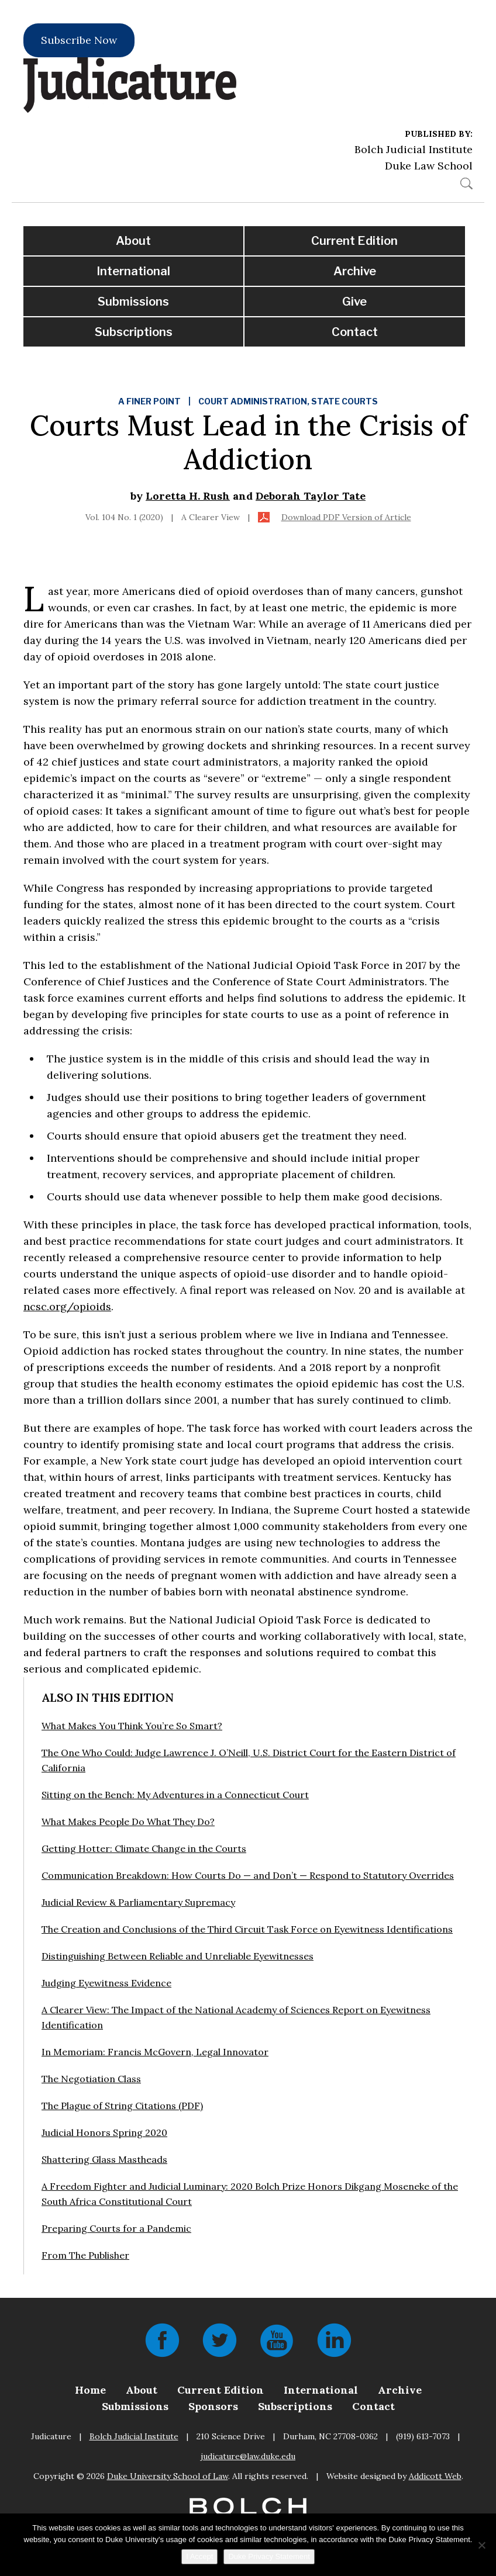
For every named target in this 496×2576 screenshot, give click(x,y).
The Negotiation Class (91, 2079)
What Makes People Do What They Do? (128, 1821)
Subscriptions (134, 332)
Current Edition (354, 241)
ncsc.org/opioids (67, 1306)
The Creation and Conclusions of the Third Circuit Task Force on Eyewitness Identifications (247, 1929)
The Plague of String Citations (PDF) (122, 2105)
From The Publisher (85, 2255)
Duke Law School (429, 165)
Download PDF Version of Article (346, 517)
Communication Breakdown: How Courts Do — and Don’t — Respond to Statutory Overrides (248, 1875)
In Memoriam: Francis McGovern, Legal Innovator (155, 2052)
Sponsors (213, 2406)
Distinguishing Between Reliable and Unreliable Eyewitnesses (178, 1956)
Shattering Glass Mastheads (104, 2159)
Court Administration (252, 401)
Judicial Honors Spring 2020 (104, 2132)
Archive (354, 271)
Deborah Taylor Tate (311, 496)
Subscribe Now (79, 40)
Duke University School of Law (167, 2476)
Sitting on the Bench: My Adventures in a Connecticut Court (175, 1795)
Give (354, 302)
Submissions (133, 302)
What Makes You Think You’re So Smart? (132, 1726)
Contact (355, 332)
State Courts (344, 401)
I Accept (199, 2556)
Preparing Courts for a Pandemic (116, 2228)
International (133, 271)
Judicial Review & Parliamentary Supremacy (138, 1902)
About (133, 241)
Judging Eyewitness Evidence (106, 1983)
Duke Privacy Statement (268, 2556)
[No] (481, 2545)
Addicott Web (435, 2476)
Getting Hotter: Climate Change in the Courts (144, 1848)
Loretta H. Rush (188, 496)
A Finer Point (149, 401)
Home (90, 2390)
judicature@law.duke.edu (248, 2456)
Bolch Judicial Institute (413, 149)
